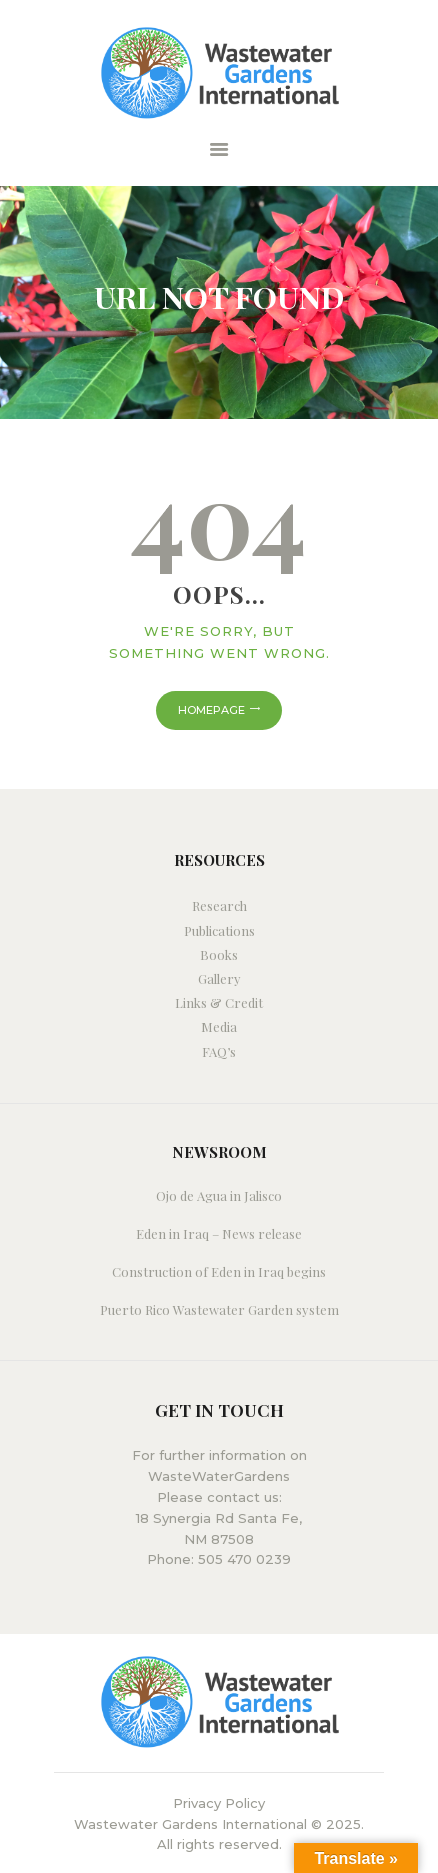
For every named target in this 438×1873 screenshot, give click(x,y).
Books (219, 954)
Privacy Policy (219, 1803)
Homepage (211, 710)
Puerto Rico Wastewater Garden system (219, 1309)
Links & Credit (219, 1002)
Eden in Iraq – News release (219, 1233)
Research (219, 905)
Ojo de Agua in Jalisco (219, 1195)
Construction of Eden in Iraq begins (219, 1271)
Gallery (219, 978)
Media (219, 1026)
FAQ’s (219, 1051)
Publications (219, 930)
